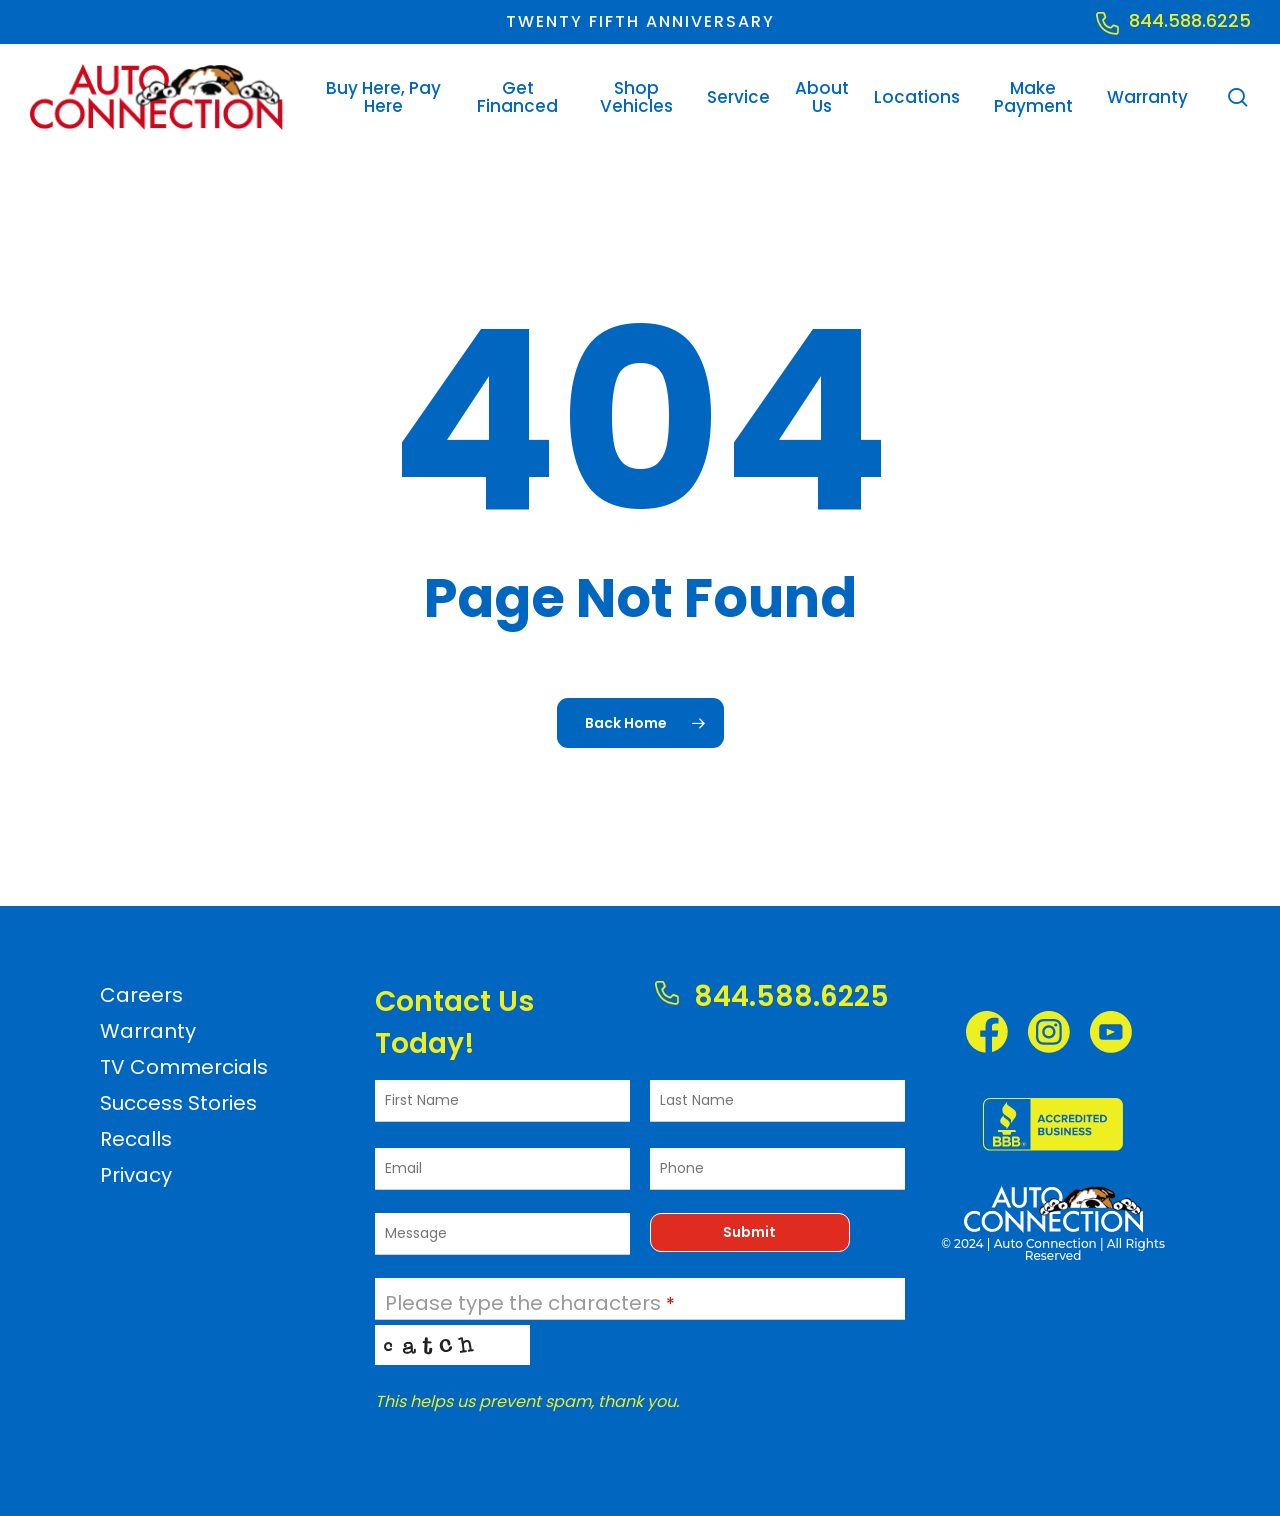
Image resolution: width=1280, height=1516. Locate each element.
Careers (141, 995)
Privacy (136, 1175)
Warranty (148, 1031)
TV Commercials (184, 1067)
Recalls (136, 1139)
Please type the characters (530, 1303)
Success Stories (178, 1103)
